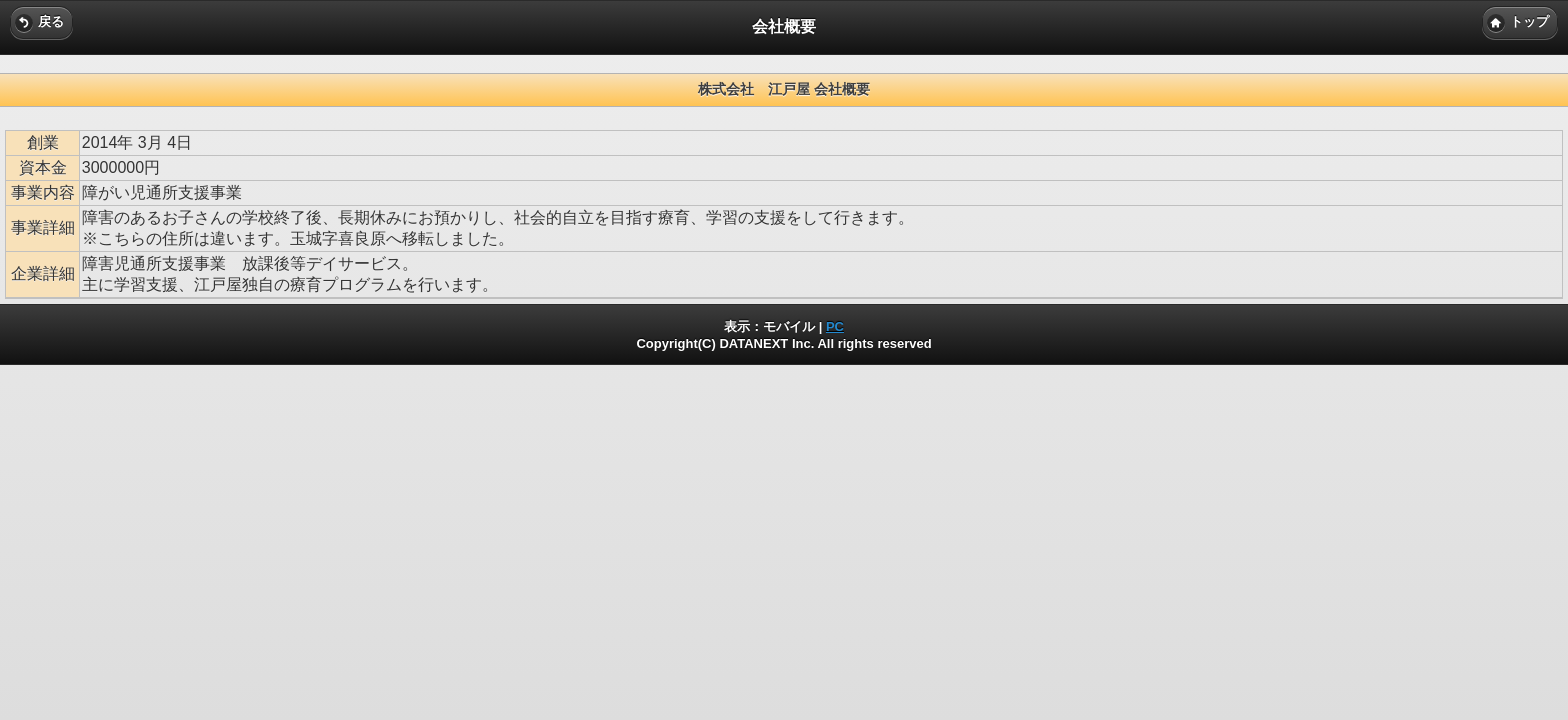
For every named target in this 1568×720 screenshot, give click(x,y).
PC (835, 326)
